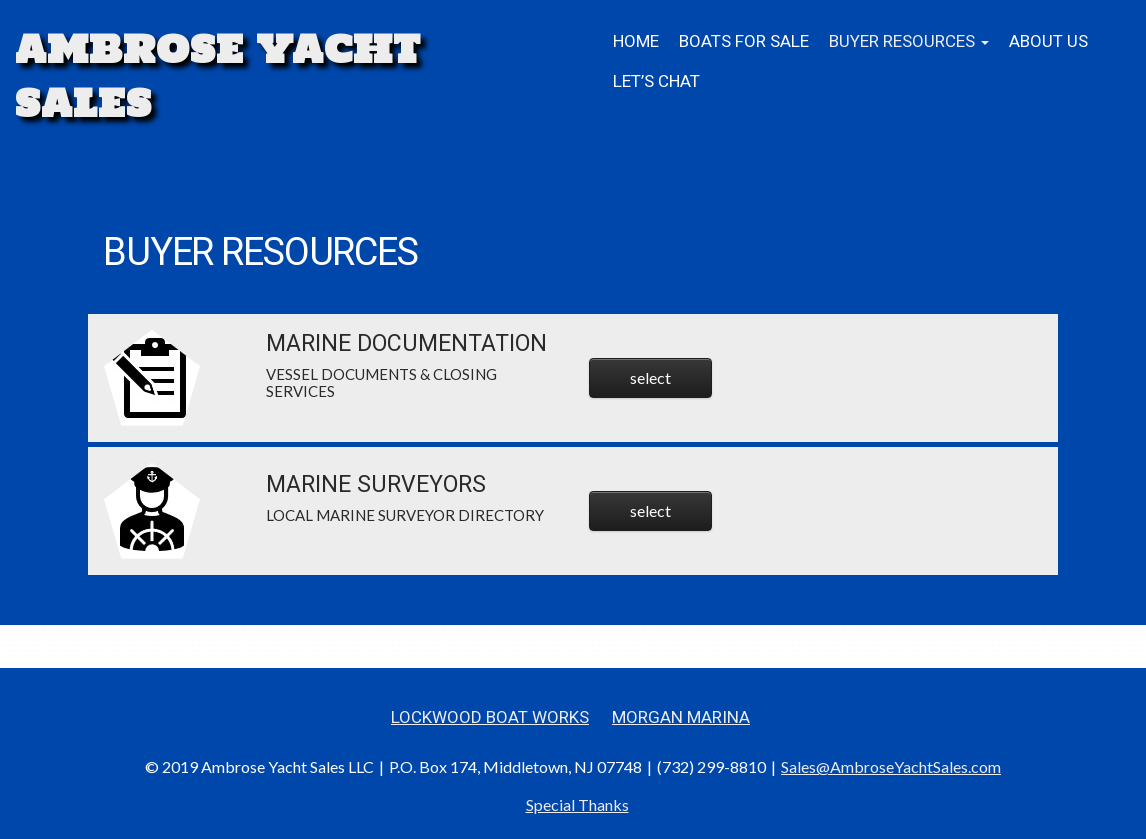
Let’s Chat (656, 81)
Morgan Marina (681, 717)
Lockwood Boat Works (490, 717)
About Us (1048, 41)
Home (636, 41)
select (650, 377)
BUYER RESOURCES (909, 41)
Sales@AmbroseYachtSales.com (891, 766)
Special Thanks (577, 804)
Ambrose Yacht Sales (218, 76)
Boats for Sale (744, 41)
